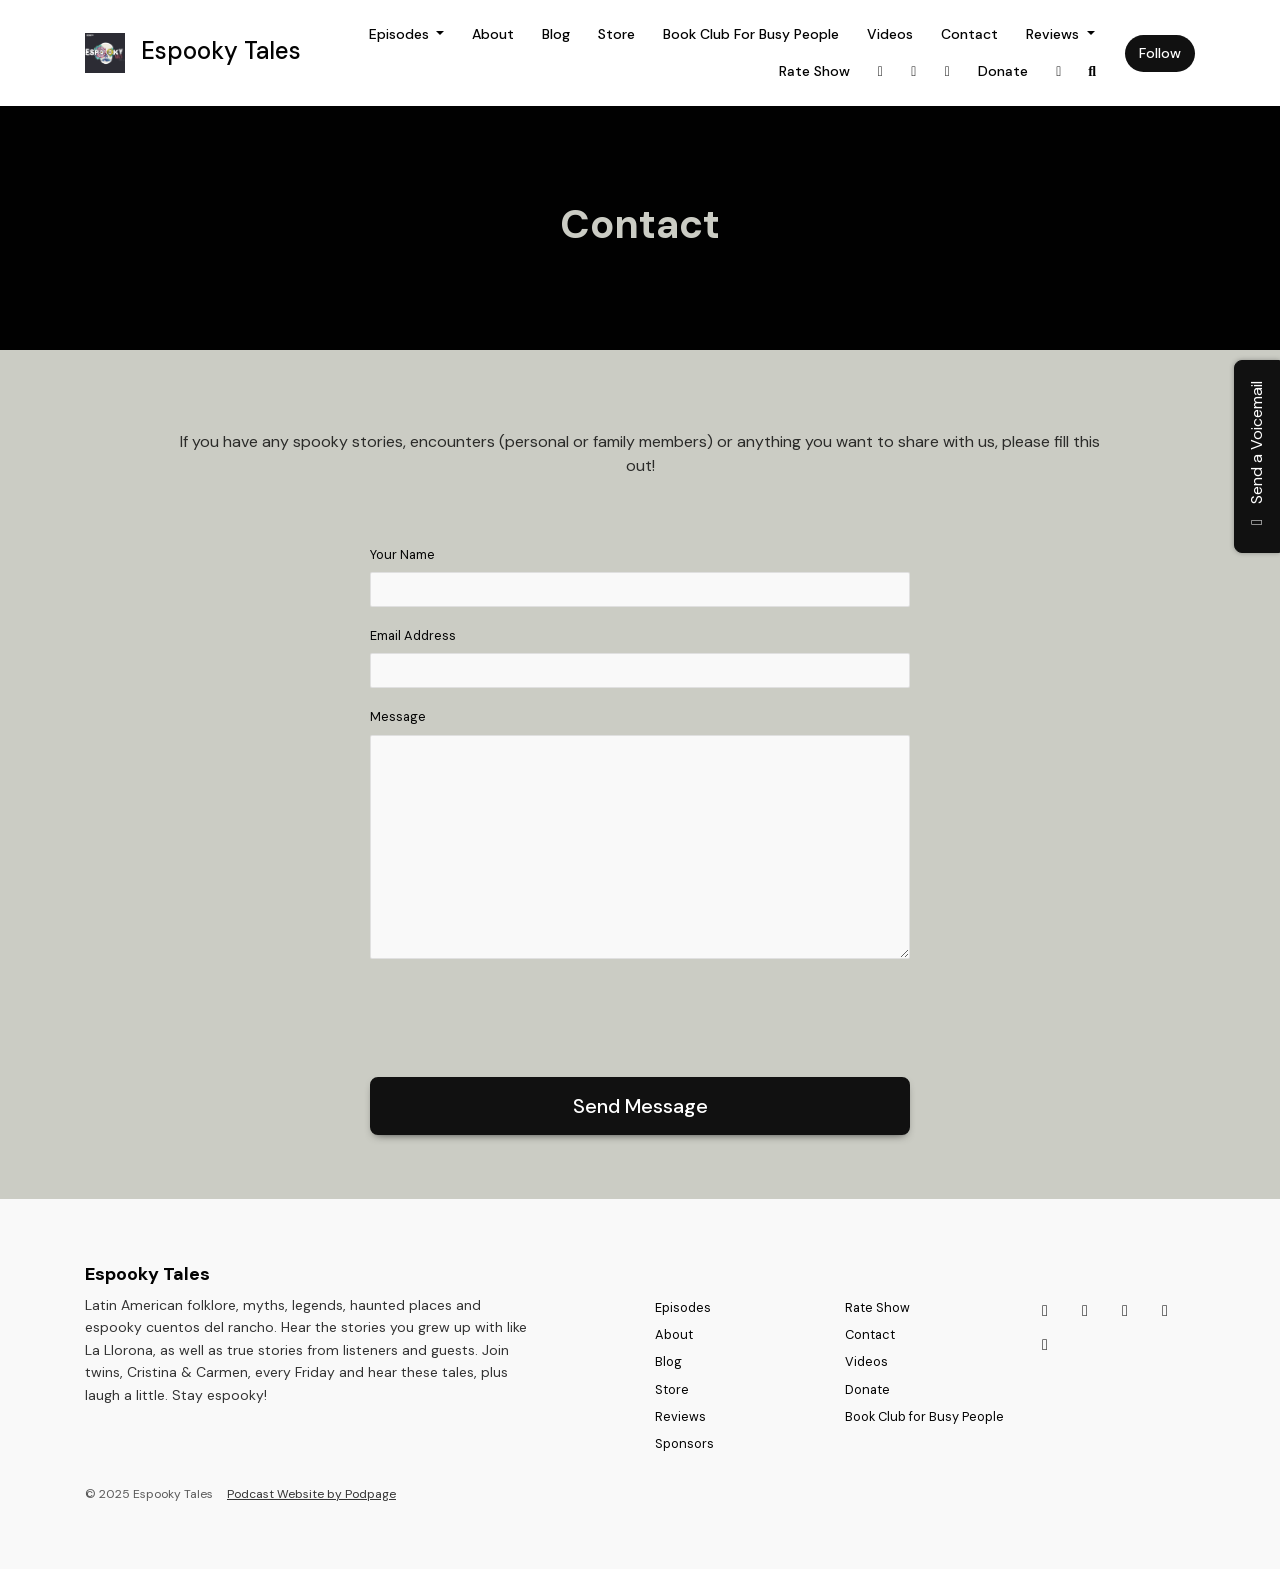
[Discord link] (948, 71)
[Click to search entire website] (1093, 71)
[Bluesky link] (1059, 71)
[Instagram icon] (1045, 1311)
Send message (640, 1106)
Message (398, 716)
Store (616, 34)
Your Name (402, 554)
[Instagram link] (881, 71)
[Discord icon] (1125, 1311)
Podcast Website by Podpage (311, 1494)
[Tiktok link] (914, 71)
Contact (969, 34)
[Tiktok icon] (1085, 1311)
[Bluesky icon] (1165, 1311)
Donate (1003, 71)
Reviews (1054, 34)
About (493, 34)
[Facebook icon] (1045, 1345)
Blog (556, 34)
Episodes (401, 34)
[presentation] (522, 1014)
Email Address (413, 635)
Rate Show (814, 71)
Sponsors (684, 1443)
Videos (890, 34)
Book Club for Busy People (751, 34)
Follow (1160, 53)
